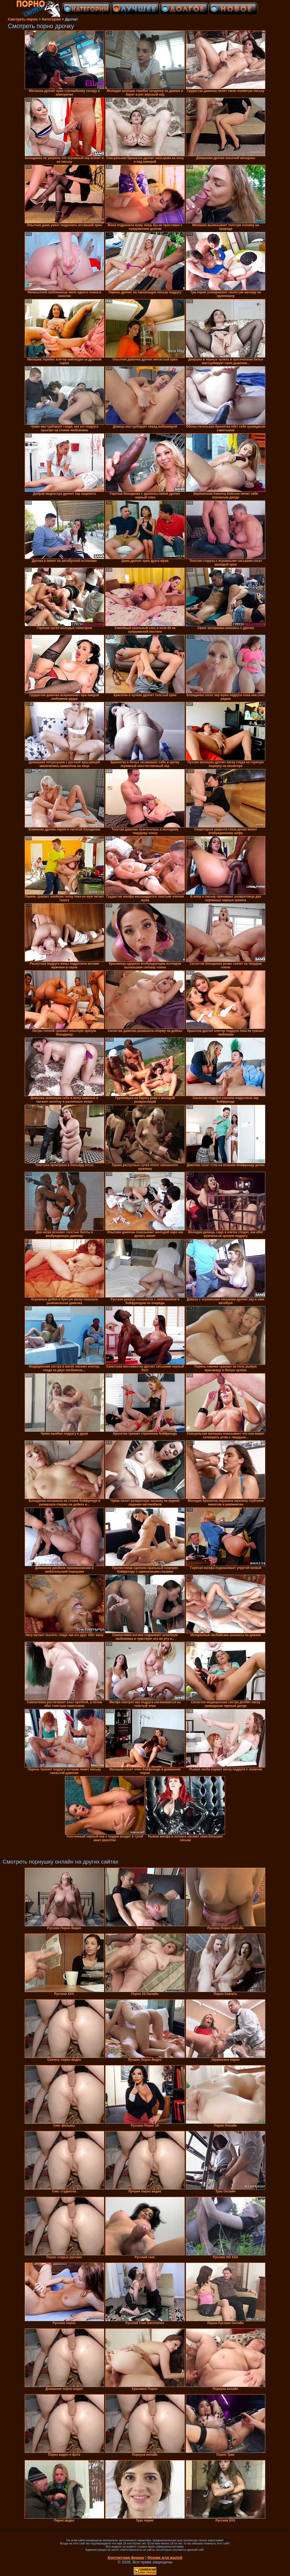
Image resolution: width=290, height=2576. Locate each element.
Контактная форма (126, 2557)
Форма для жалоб (164, 2557)
